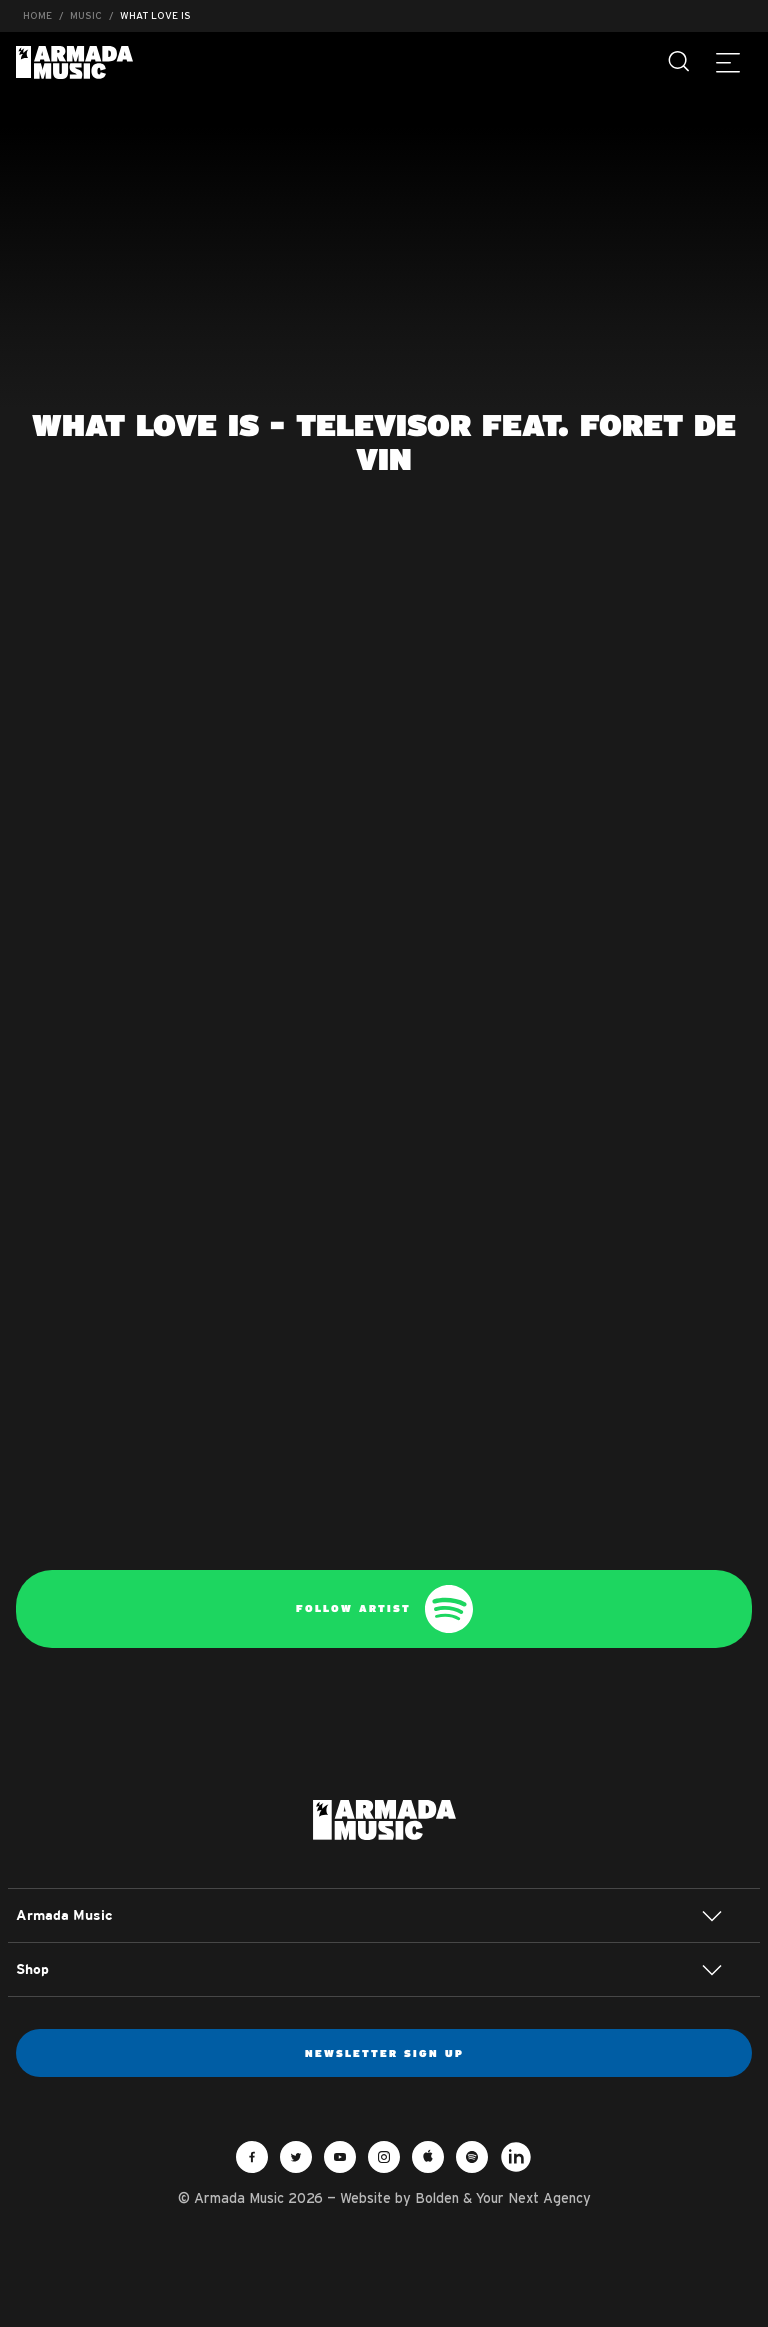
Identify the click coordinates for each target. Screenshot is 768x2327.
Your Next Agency (533, 2198)
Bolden (437, 2198)
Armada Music (74, 62)
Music (86, 15)
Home (37, 15)
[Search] (680, 62)
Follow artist (384, 1609)
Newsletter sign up (384, 2053)
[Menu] (728, 62)
